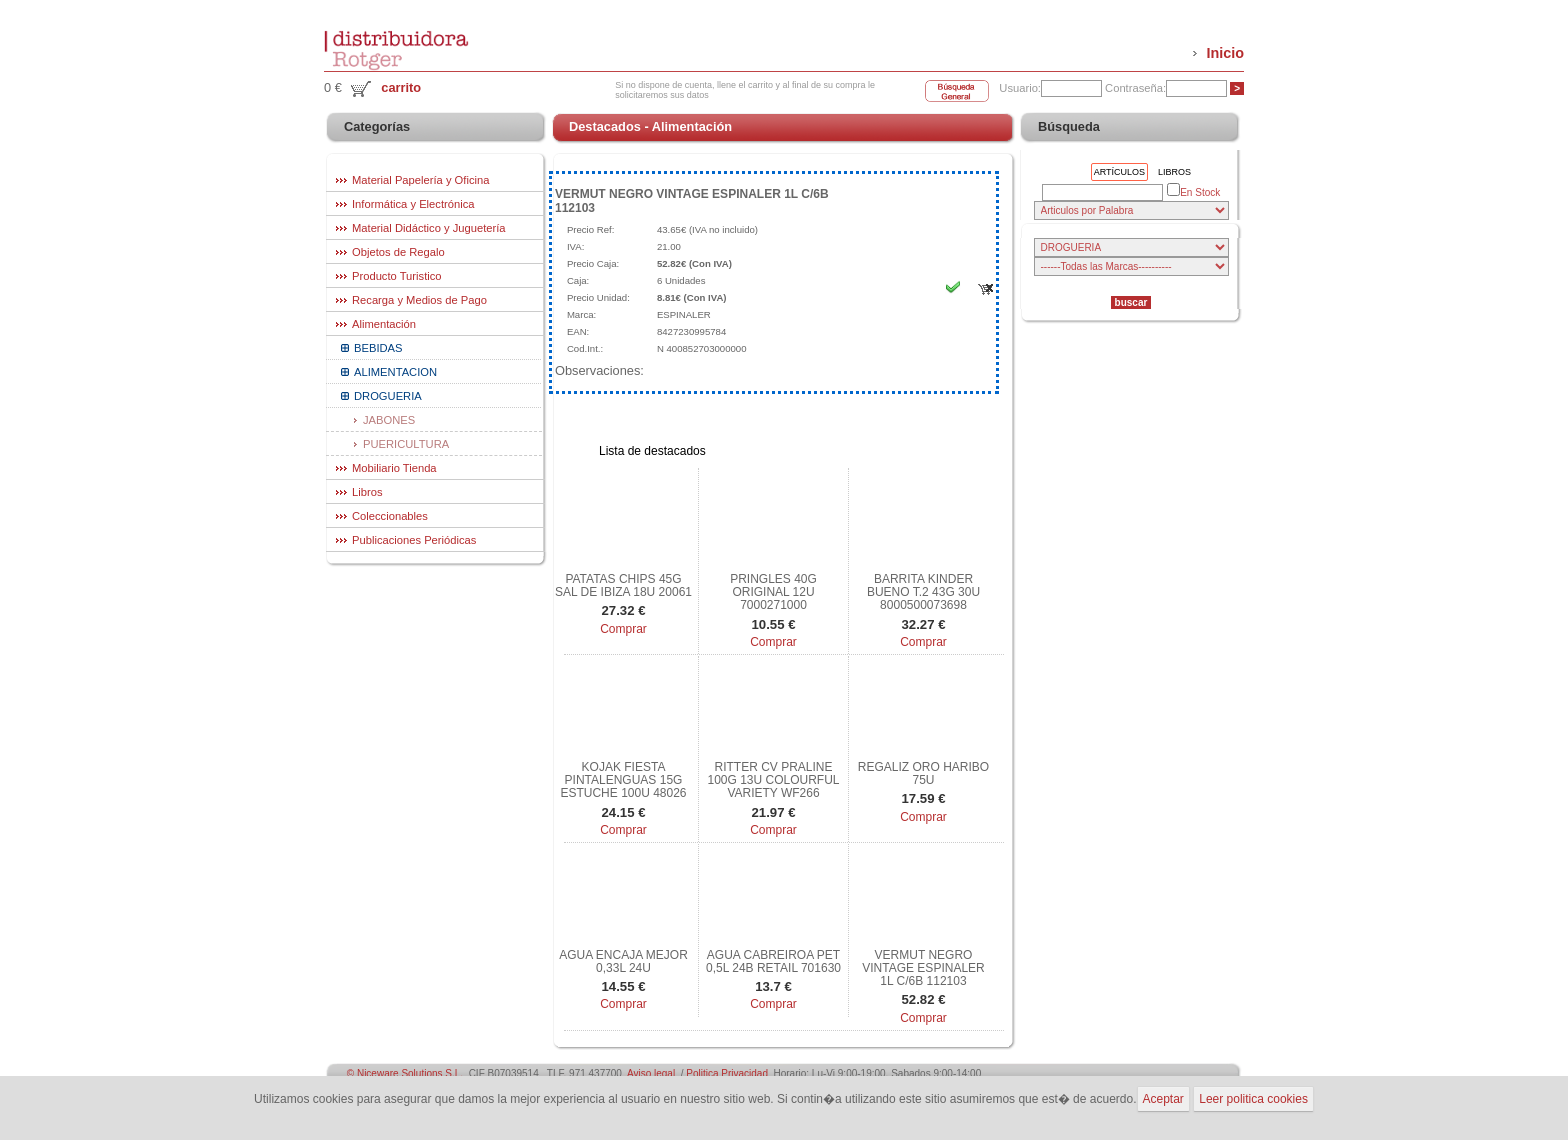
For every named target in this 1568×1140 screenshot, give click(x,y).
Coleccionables (390, 516)
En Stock (1193, 191)
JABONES (389, 420)
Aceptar (1163, 1099)
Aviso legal (651, 1073)
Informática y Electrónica (413, 204)
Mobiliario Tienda (394, 468)
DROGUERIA (388, 396)
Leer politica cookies (1253, 1099)
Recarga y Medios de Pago (419, 300)
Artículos (1119, 172)
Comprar (623, 629)
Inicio (1225, 53)
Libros (367, 492)
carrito (401, 87)
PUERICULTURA (406, 444)
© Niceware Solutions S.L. (405, 1073)
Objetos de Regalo (398, 252)
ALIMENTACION (395, 372)
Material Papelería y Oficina (420, 180)
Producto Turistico (397, 276)
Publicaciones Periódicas (414, 540)
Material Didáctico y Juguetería (429, 228)
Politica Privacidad (727, 1073)
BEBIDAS (378, 348)
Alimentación (384, 324)
